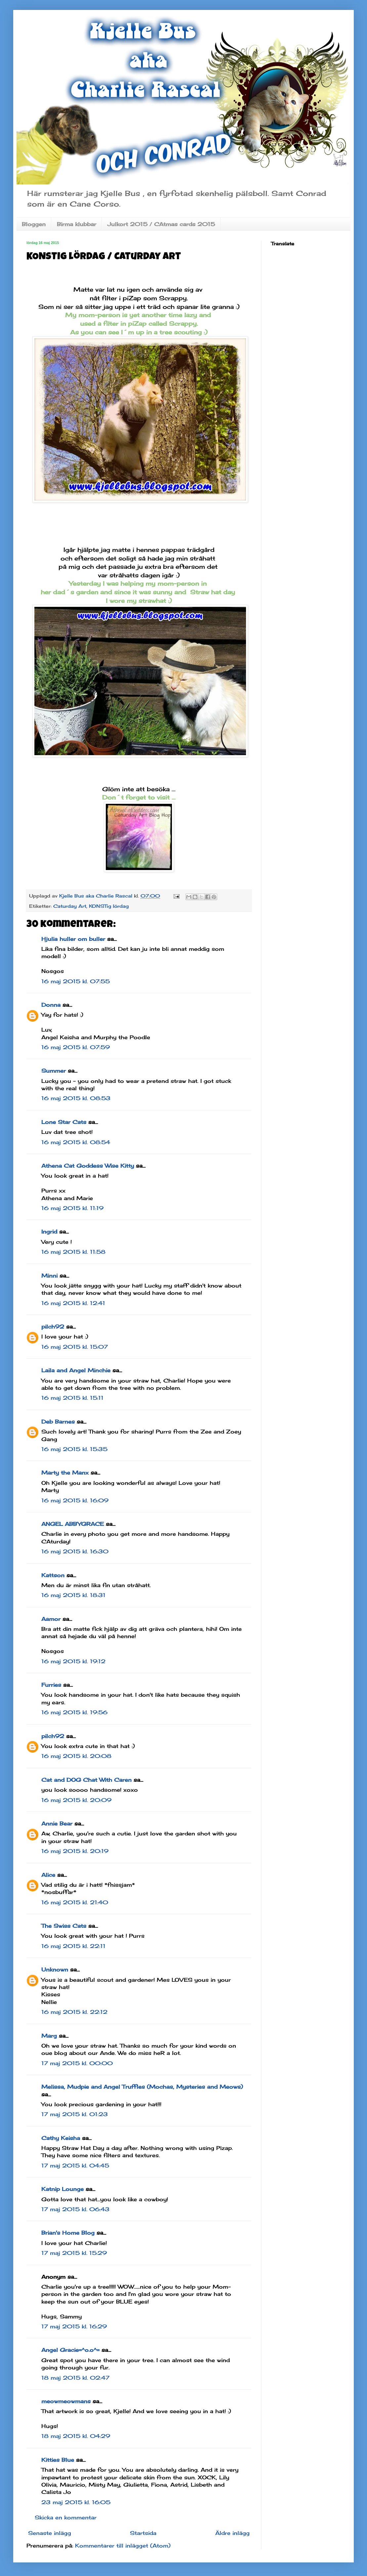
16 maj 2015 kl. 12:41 (73, 1303)
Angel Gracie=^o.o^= (70, 2350)
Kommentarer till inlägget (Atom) (123, 2545)
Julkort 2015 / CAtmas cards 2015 (161, 224)
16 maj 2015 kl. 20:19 (74, 1851)
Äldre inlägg (232, 2533)
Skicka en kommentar (66, 2517)
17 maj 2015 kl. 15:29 (74, 2253)
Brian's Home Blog (68, 2232)
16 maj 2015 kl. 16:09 (74, 1500)
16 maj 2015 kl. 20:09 (76, 1800)
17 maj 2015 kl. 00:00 (77, 2063)
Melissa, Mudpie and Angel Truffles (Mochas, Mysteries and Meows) (142, 2086)
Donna (51, 1004)
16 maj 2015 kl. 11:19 (72, 1208)
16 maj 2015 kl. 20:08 (76, 1756)
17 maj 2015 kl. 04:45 (75, 2165)
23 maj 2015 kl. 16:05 (75, 2502)
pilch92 (52, 1326)
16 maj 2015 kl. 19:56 (74, 1712)
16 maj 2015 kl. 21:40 (74, 1902)
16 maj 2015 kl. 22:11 (73, 1946)
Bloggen (34, 224)
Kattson (52, 1575)
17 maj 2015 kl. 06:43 (75, 2209)
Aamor (51, 1619)
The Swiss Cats (63, 1925)
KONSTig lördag (109, 906)
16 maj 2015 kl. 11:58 (73, 1251)
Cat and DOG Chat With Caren (86, 1779)
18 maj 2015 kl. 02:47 (75, 2377)
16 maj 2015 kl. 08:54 (75, 1142)
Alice (48, 1874)
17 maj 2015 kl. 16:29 (74, 2326)
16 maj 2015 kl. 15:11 (72, 1397)
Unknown (54, 1969)
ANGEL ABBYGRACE (72, 1524)
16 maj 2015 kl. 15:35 (74, 1449)
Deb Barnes (58, 1421)
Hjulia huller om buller (73, 939)
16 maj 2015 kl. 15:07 (74, 1346)
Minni (49, 1275)
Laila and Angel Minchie (75, 1370)
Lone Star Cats (63, 1122)
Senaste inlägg (49, 2533)
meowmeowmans (66, 2401)
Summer (53, 1070)
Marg (49, 2035)
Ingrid (49, 1231)
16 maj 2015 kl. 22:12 (74, 2012)
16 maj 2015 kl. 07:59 (75, 1047)
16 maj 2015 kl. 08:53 (75, 1098)
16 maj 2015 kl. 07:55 (75, 981)
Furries (51, 1684)
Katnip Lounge (62, 2189)
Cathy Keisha (60, 2138)
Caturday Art (69, 906)
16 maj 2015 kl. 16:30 (74, 1551)
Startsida (143, 2533)
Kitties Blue (57, 2459)
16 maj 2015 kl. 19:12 (73, 1661)
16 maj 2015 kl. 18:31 (73, 1595)
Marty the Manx (65, 1472)
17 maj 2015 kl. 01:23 (74, 2114)
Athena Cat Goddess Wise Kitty (87, 1165)
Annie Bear (56, 1823)
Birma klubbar (76, 224)
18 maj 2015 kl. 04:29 (75, 2436)
